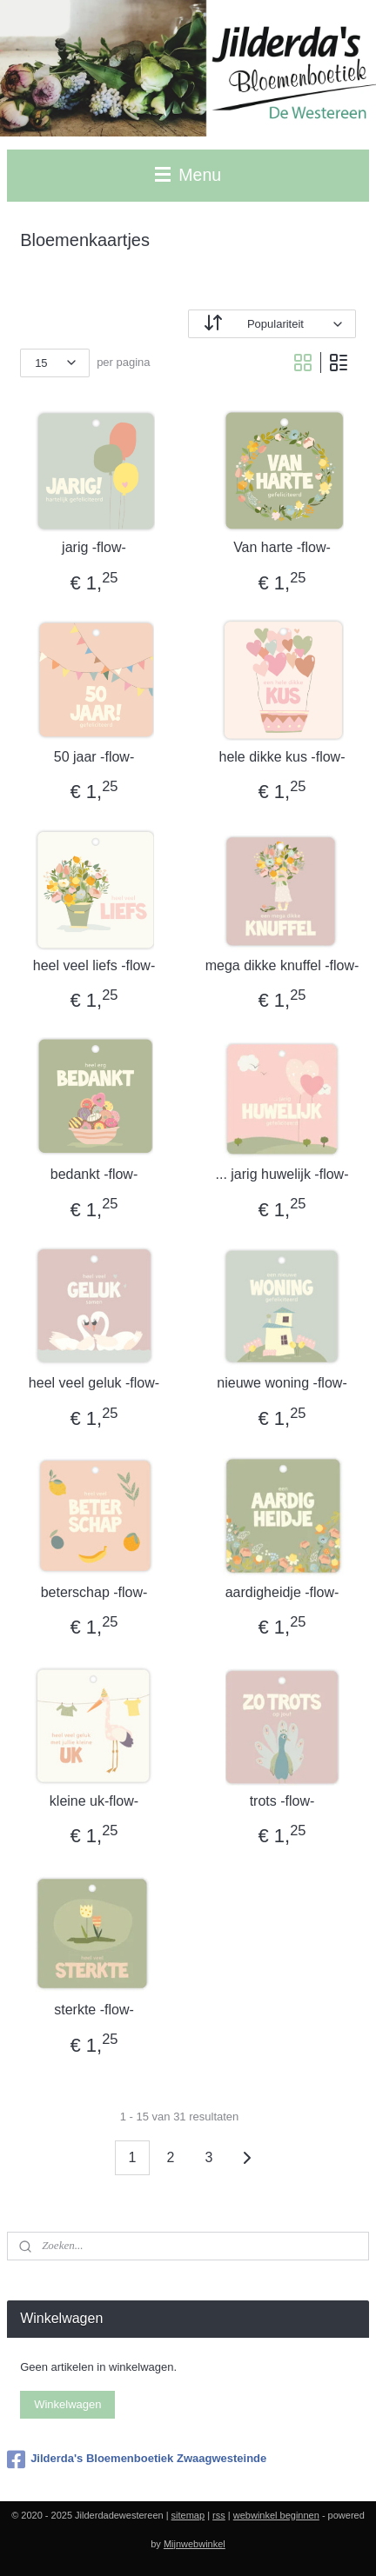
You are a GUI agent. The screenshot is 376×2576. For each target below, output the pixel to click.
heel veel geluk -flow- (94, 1382)
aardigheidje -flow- (282, 1592)
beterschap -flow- (94, 1592)
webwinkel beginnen (276, 2515)
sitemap (188, 2515)
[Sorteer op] (272, 323)
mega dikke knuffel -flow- (282, 965)
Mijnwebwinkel (194, 2544)
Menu (188, 174)
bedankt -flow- (94, 1174)
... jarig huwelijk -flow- (282, 1174)
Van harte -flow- (282, 547)
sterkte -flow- (94, 2009)
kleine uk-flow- (94, 1801)
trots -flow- (282, 1801)
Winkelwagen (67, 2404)
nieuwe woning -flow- (281, 1382)
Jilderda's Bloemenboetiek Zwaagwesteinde (136, 2459)
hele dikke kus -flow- (282, 756)
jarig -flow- (94, 547)
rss (218, 2515)
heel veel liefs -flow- (94, 965)
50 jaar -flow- (94, 756)
